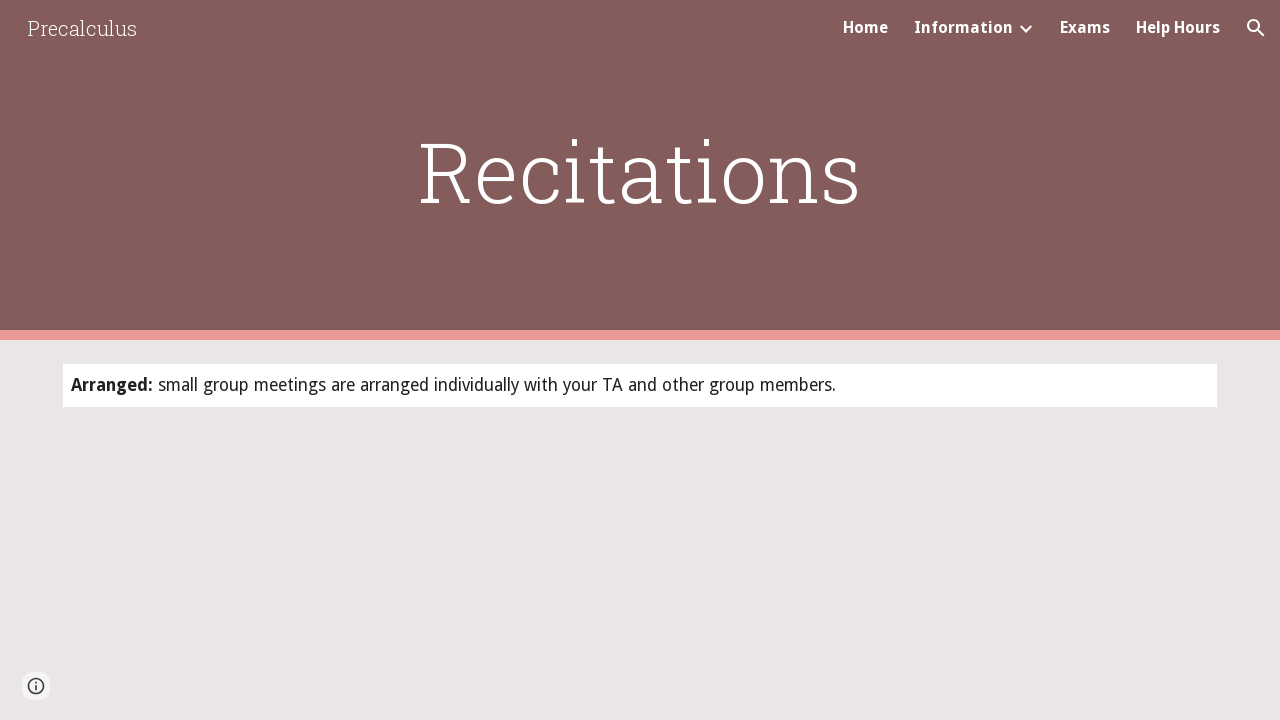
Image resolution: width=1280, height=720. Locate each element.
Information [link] (963, 27)
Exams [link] (1085, 27)
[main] (640, 170)
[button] (1256, 28)
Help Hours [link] (1178, 27)
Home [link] (865, 27)
